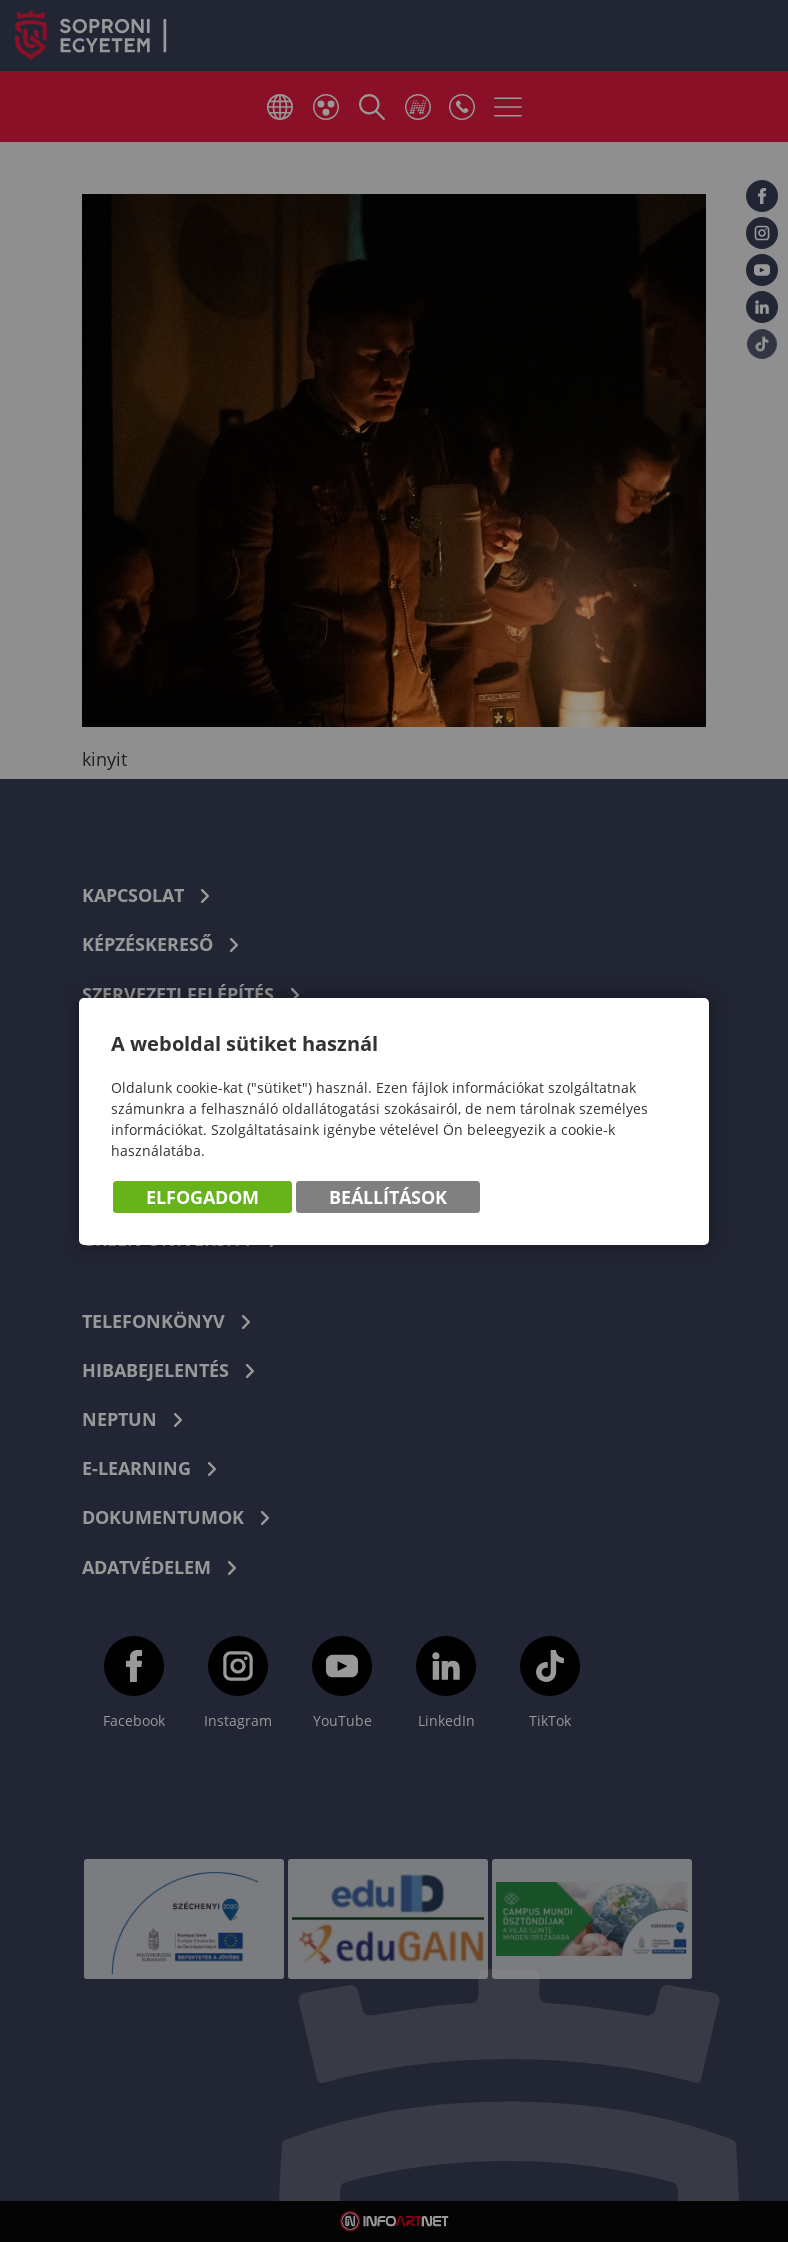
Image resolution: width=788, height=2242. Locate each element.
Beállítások (388, 1197)
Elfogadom (202, 1197)
